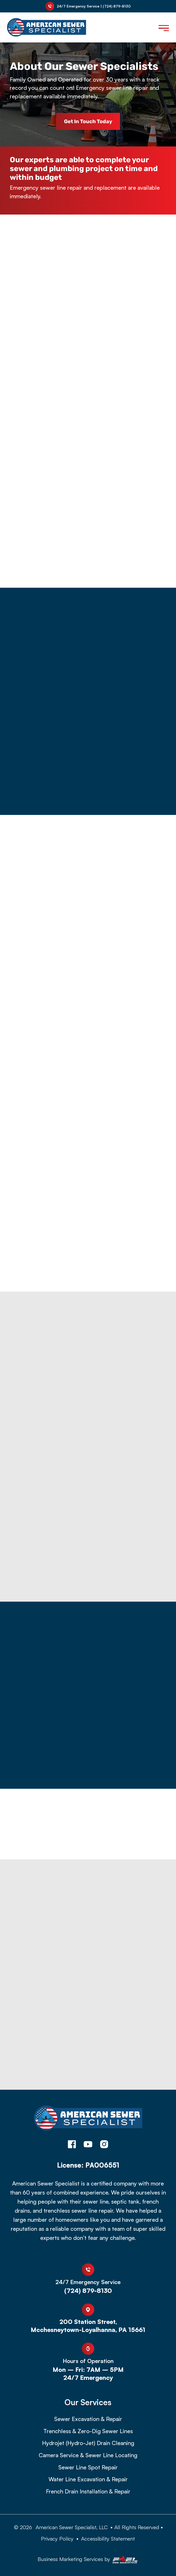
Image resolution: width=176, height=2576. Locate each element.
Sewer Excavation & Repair (88, 2419)
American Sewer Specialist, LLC (72, 2527)
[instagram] (104, 2145)
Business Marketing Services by (88, 2560)
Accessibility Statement (108, 2538)
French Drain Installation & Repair (88, 2491)
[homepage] (88, 2121)
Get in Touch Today (88, 121)
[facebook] (72, 2145)
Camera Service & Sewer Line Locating (88, 2455)
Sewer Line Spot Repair (88, 2467)
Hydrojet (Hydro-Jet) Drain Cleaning (88, 2443)
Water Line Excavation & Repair (88, 2479)
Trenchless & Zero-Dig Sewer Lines (88, 2431)
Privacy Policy (57, 2538)
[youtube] (88, 2145)
